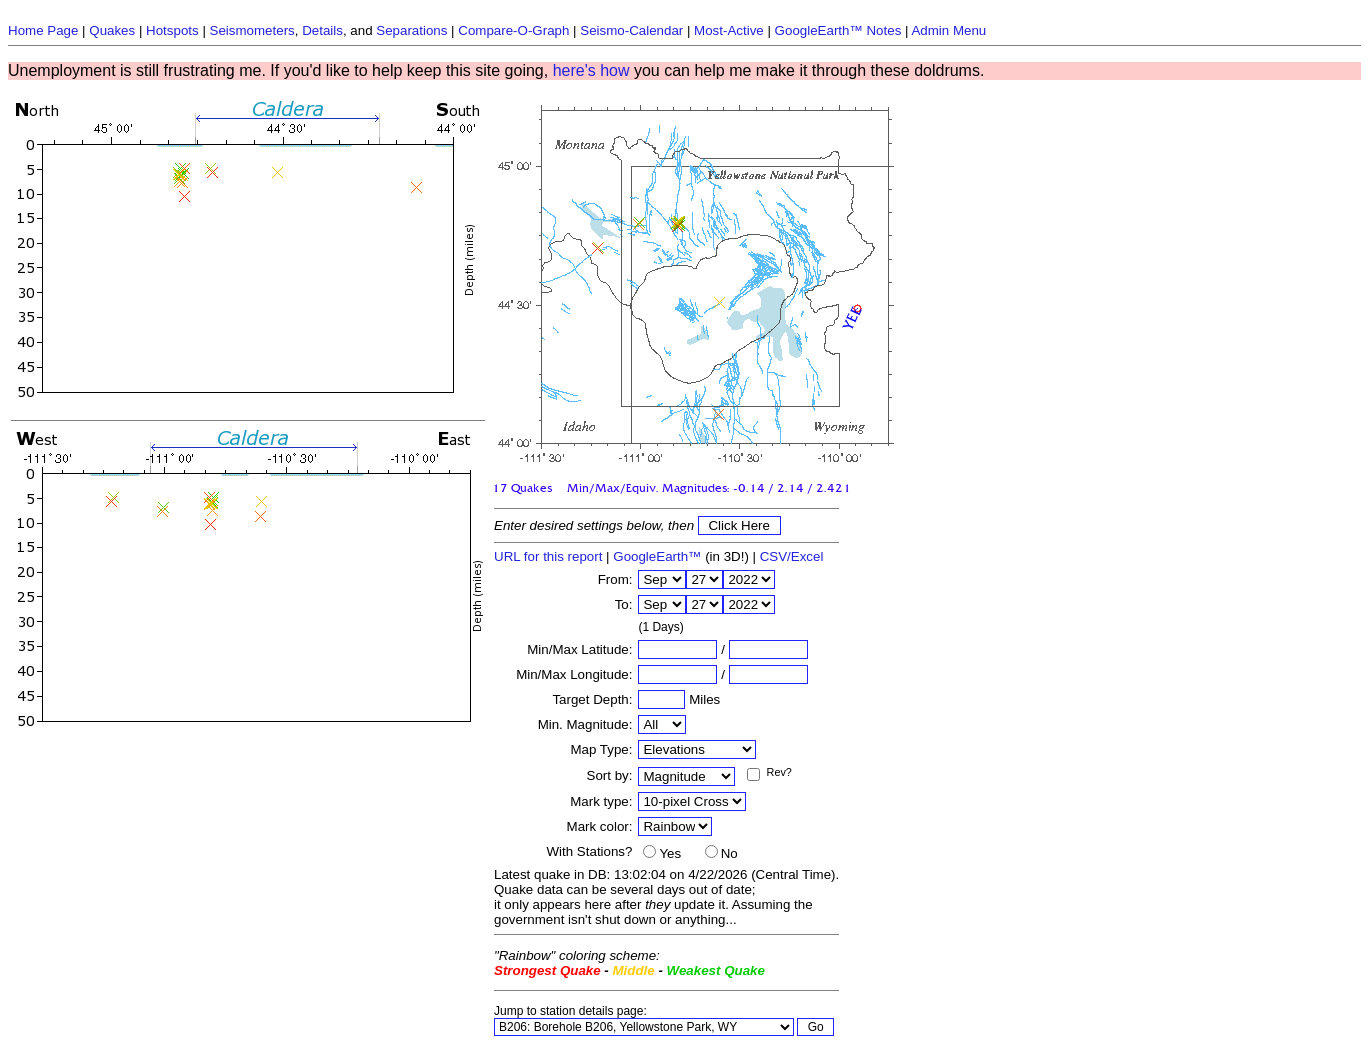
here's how (591, 70)
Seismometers (252, 30)
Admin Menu (948, 30)
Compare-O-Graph (513, 30)
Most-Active (729, 30)
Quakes (112, 30)
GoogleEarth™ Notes (838, 30)
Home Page (43, 30)
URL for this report (548, 556)
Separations (411, 30)
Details (322, 30)
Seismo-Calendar (631, 30)
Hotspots (172, 30)
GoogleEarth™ (657, 556)
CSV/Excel (792, 556)
